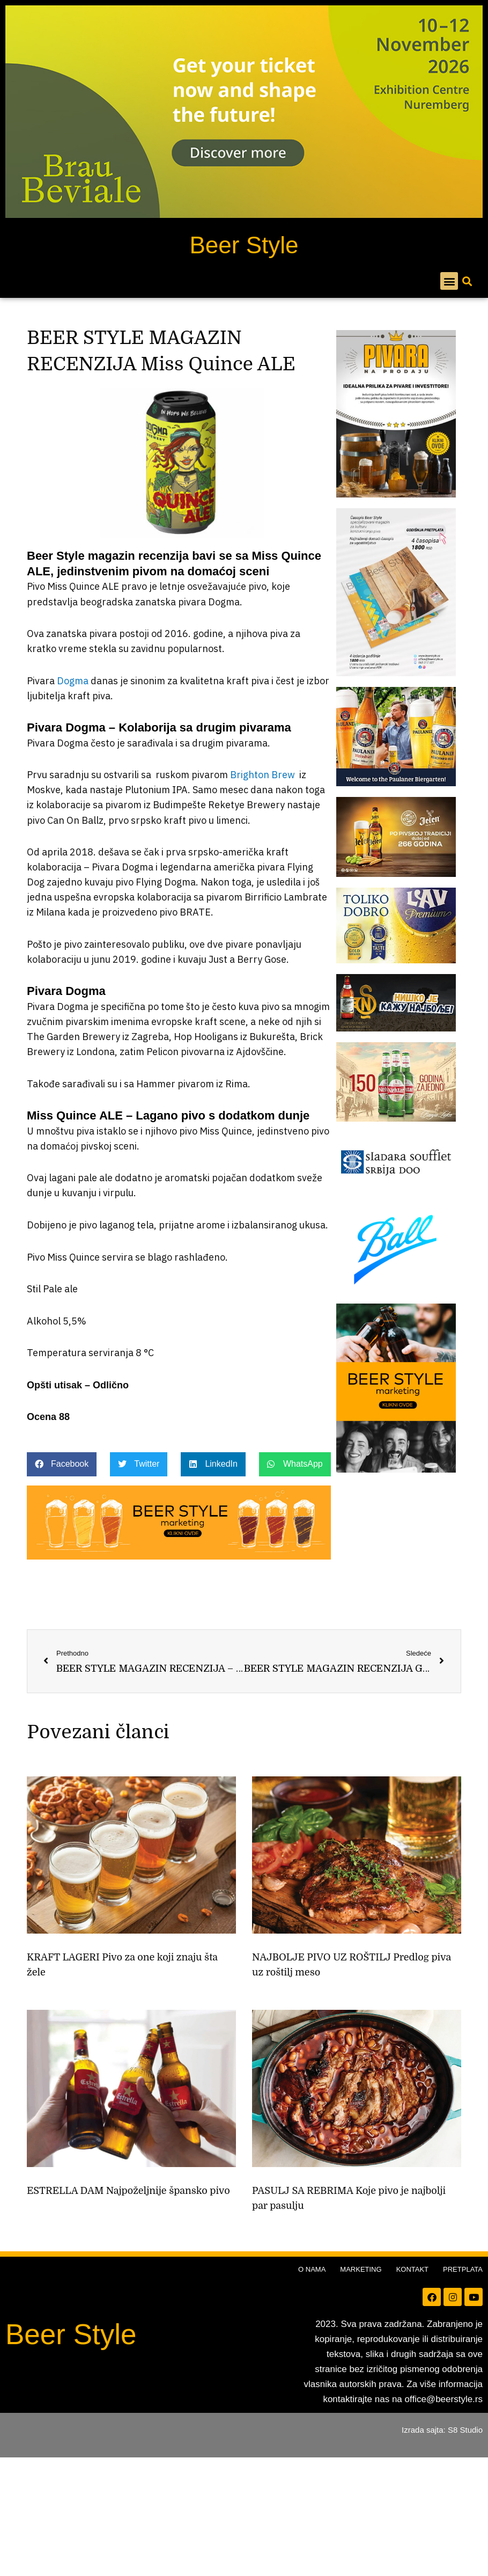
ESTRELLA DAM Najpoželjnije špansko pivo (128, 2190)
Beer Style (244, 245)
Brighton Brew (262, 775)
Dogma (72, 681)
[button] (449, 281)
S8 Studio (465, 2429)
